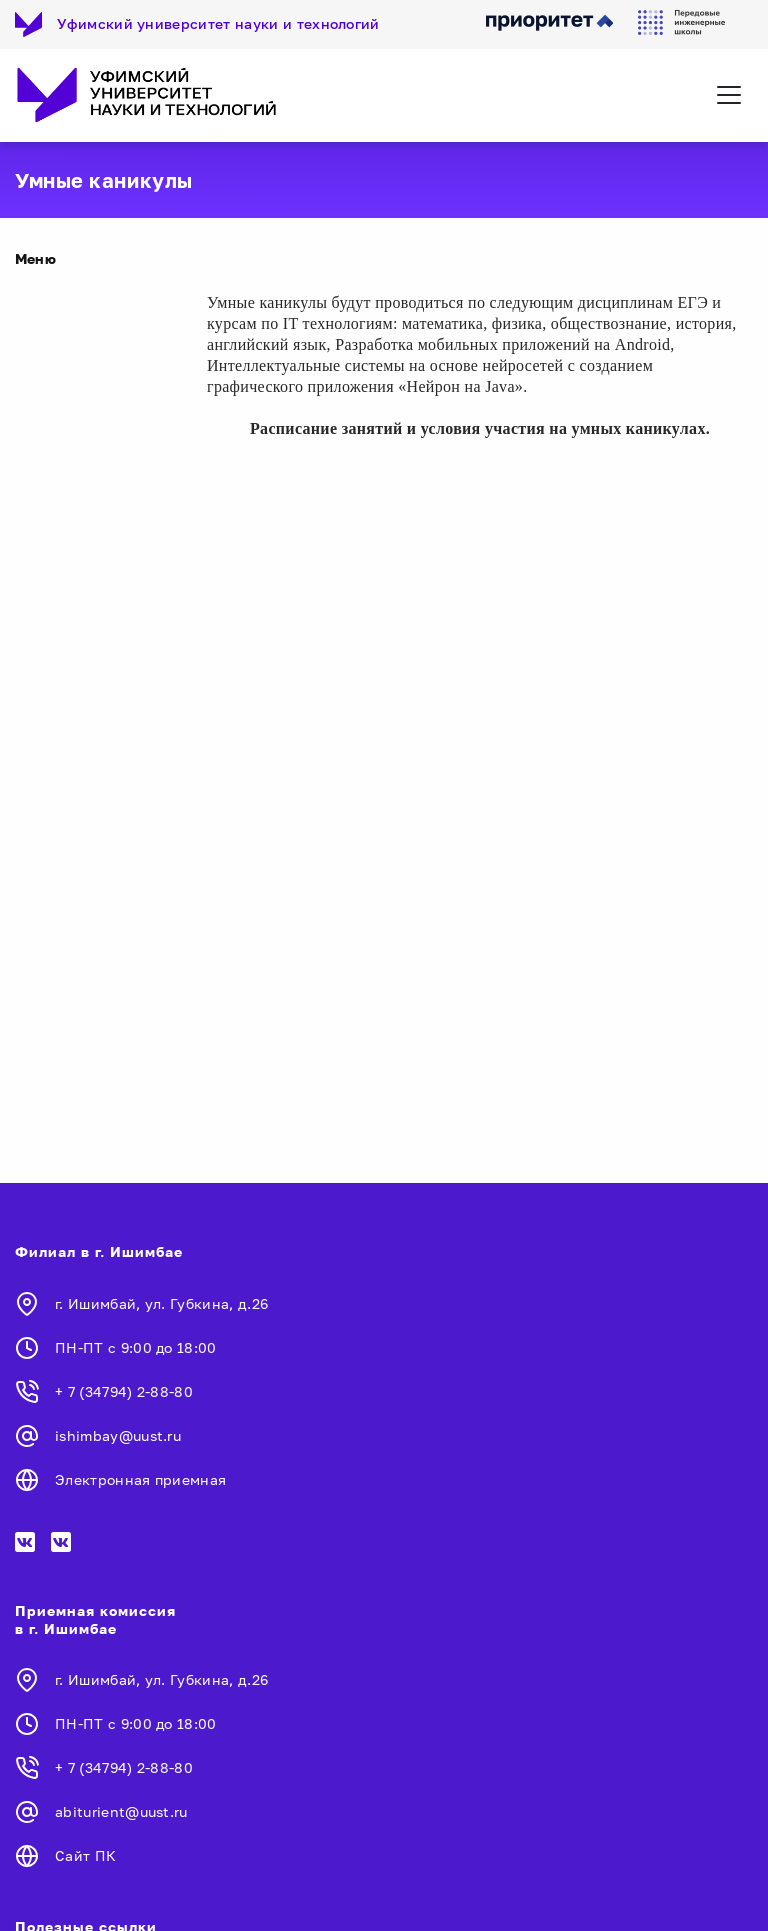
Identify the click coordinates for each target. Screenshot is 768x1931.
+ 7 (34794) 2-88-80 (124, 1391)
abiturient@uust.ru (121, 1811)
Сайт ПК (85, 1855)
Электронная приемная (140, 1479)
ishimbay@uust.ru (118, 1435)
